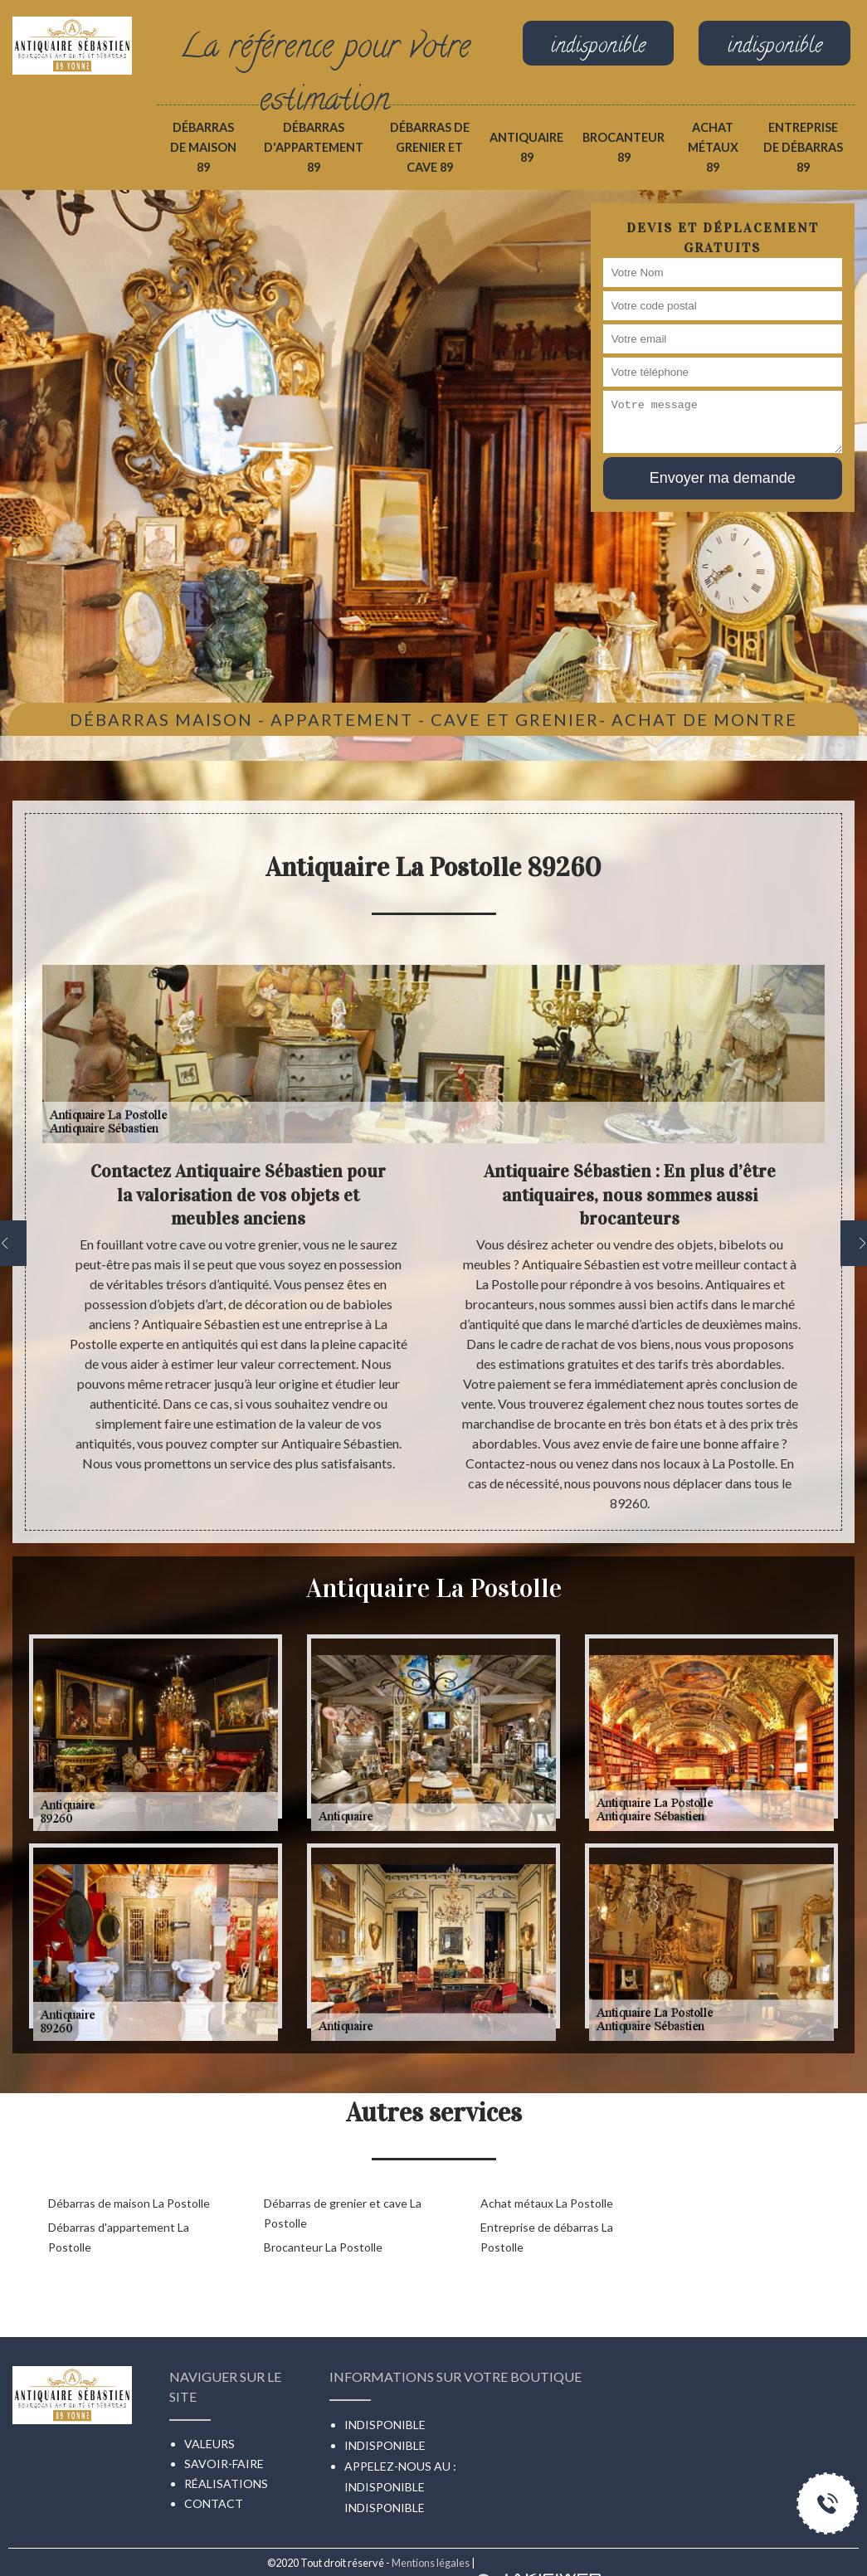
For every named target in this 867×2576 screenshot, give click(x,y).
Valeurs (209, 2444)
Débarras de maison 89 (203, 147)
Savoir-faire (224, 2464)
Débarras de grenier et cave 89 (430, 147)
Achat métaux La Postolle (546, 2203)
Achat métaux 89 (713, 147)
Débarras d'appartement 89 (313, 147)
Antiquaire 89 (526, 147)
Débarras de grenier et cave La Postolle (342, 2213)
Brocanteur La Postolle (323, 2247)
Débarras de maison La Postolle (129, 2203)
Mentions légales (431, 2562)
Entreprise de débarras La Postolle (546, 2237)
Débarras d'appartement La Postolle (118, 2237)
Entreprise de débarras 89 (803, 147)
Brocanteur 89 (623, 147)
